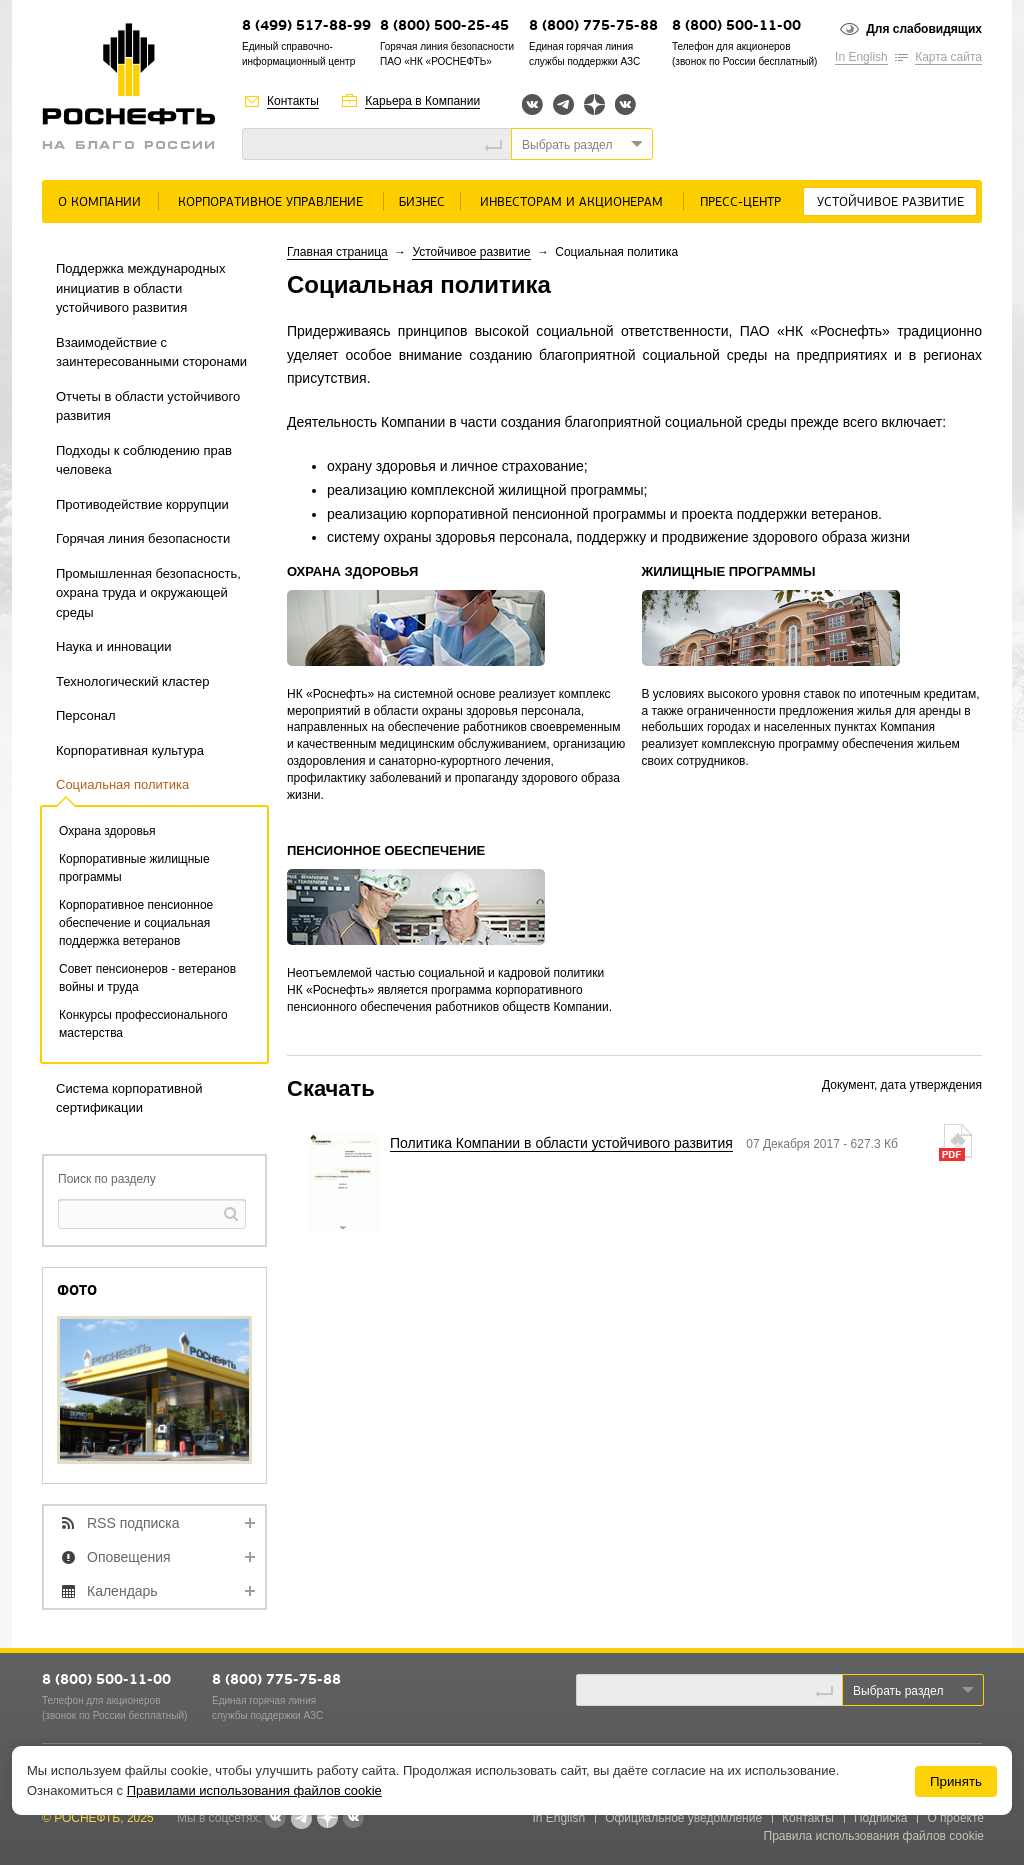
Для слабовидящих (924, 29)
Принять (956, 1781)
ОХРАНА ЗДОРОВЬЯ (352, 571)
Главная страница (337, 252)
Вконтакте (532, 104)
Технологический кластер (133, 681)
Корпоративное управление (270, 202)
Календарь (122, 1591)
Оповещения (129, 1557)
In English (861, 57)
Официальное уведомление (683, 1818)
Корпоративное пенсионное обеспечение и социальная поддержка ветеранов (136, 923)
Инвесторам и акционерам (571, 202)
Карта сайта (948, 57)
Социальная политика (122, 784)
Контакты (293, 101)
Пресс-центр (740, 202)
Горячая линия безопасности (143, 538)
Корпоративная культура (130, 750)
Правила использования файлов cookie (874, 1836)
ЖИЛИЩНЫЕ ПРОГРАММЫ (729, 571)
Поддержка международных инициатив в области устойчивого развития (140, 288)
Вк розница (625, 105)
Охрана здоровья (107, 831)
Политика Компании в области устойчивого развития (561, 1143)
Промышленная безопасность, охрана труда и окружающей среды (148, 593)
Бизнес (422, 202)
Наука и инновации (113, 646)
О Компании (99, 202)
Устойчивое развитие (890, 202)
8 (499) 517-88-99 (306, 26)
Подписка (880, 1818)
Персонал (86, 715)
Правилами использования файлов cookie (254, 1790)
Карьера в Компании (422, 101)
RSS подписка (133, 1523)
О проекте (955, 1818)
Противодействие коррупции (142, 504)
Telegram (563, 104)
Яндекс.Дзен (594, 104)
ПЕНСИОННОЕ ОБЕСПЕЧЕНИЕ (386, 850)
